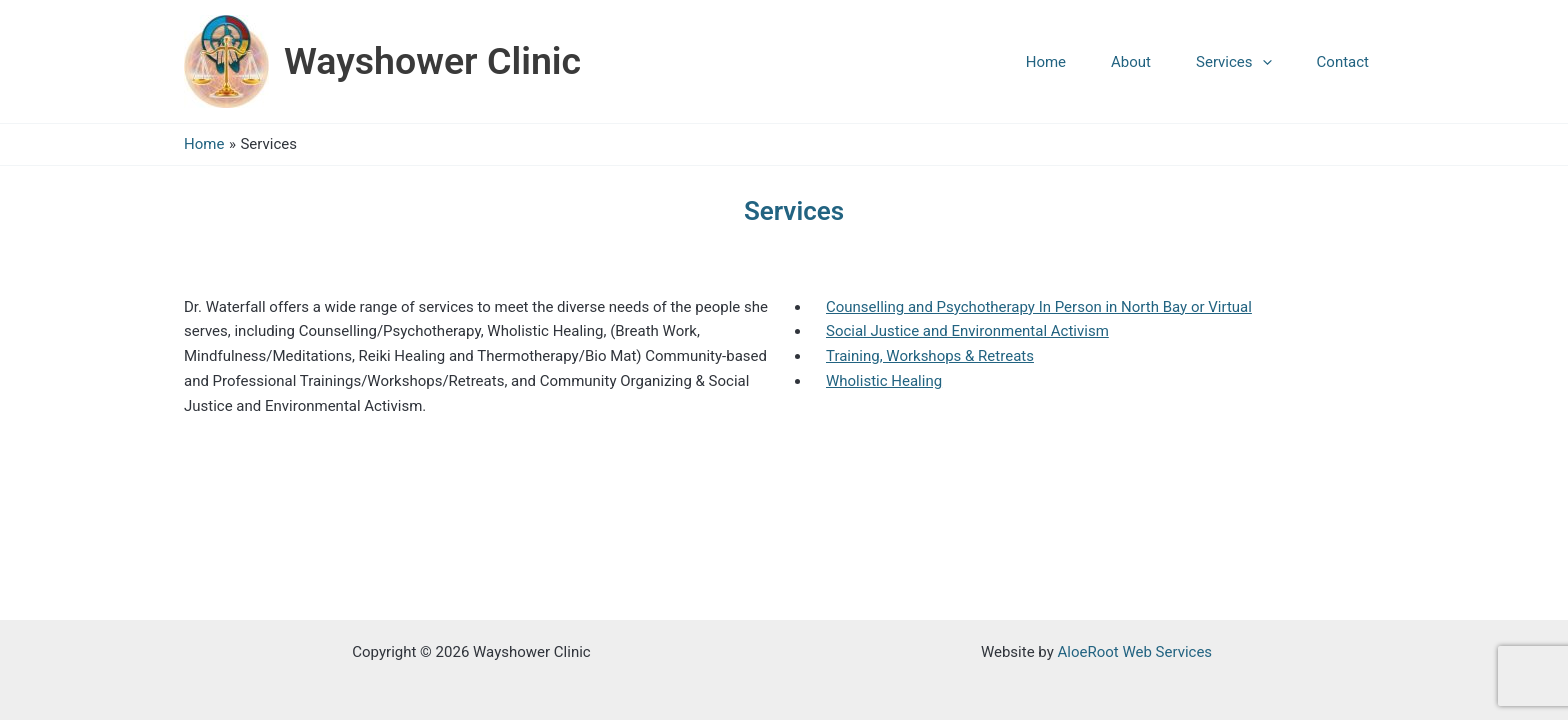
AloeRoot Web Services (1134, 652)
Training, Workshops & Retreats (930, 356)
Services (1234, 62)
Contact (1343, 62)
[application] (1262, 62)
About (1131, 62)
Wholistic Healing (884, 381)
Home (1046, 62)
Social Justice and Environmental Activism (967, 331)
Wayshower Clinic (432, 61)
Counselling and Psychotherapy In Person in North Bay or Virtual (1039, 307)
